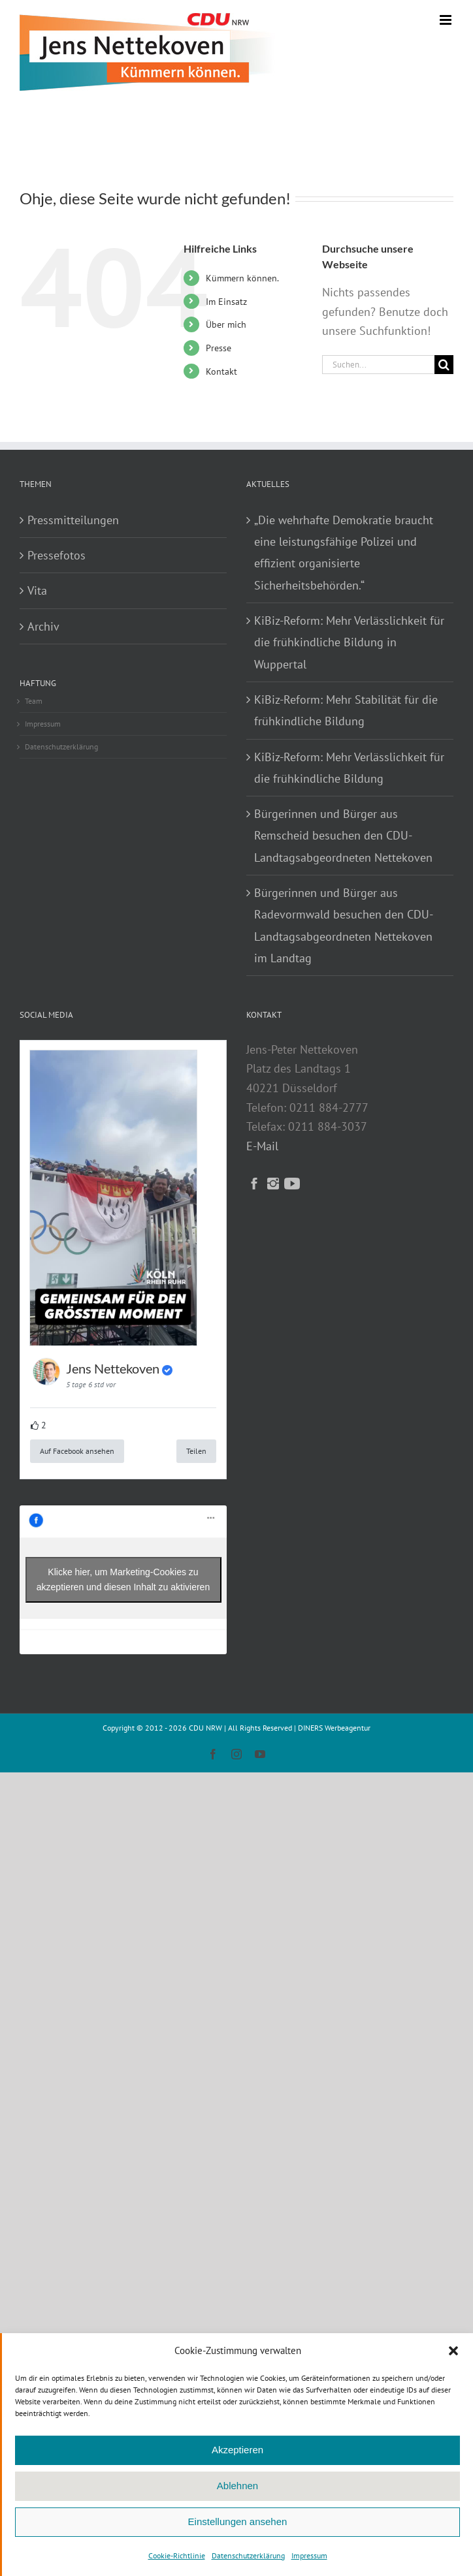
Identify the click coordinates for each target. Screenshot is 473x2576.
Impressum (309, 2555)
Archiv (43, 626)
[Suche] (443, 364)
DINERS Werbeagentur (334, 1728)
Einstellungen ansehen (237, 2521)
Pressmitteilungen (73, 519)
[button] (453, 2350)
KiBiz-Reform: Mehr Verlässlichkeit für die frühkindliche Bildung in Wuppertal (349, 642)
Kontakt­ (221, 371)
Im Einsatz (226, 301)
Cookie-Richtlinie (176, 2555)
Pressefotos (56, 555)
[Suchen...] (378, 364)
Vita (37, 590)
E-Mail (262, 1146)
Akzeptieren (237, 2449)
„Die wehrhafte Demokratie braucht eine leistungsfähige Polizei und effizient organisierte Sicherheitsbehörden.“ (343, 552)
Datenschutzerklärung (248, 2555)
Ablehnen (237, 2485)
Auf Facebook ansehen (77, 1451)
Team (33, 701)
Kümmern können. (242, 278)
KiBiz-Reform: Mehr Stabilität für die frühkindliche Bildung (346, 710)
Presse (218, 348)
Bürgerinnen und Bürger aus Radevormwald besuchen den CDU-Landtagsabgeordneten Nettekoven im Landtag (343, 925)
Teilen (196, 1451)
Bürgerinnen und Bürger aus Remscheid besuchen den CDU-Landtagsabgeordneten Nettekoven (343, 835)
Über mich (226, 324)
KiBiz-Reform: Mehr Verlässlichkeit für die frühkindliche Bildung (349, 767)
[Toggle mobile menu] (446, 20)
